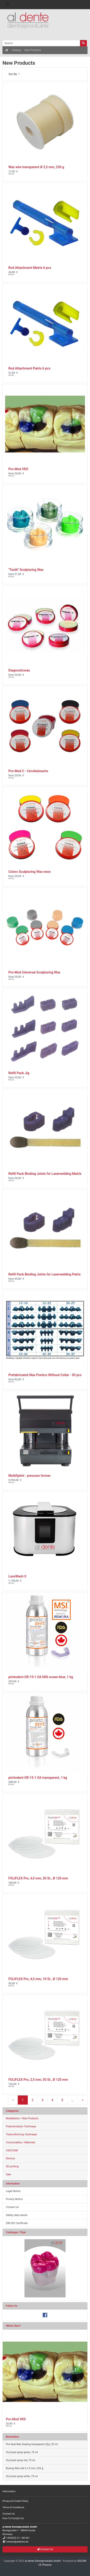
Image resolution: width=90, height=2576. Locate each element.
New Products (32, 50)
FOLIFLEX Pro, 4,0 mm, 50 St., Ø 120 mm (38, 1878)
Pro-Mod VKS (18, 469)
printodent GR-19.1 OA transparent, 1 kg (37, 1778)
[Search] (41, 43)
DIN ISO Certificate (17, 2223)
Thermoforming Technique (21, 2134)
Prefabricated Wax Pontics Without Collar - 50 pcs (45, 1375)
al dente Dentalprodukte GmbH (43, 2560)
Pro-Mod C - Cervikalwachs (28, 771)
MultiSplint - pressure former (29, 1476)
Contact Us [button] (45, 2549)
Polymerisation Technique (21, 2126)
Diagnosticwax (19, 670)
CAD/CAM (12, 2150)
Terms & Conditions (13, 2507)
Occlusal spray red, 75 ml (20, 2460)
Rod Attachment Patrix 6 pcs (29, 368)
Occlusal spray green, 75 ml (22, 2452)
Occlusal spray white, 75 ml (22, 2476)
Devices (10, 2158)
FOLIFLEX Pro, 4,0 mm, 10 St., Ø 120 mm (38, 1979)
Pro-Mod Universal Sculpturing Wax (34, 972)
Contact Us (12, 2207)
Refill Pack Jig (18, 1073)
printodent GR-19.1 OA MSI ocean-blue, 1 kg (40, 1677)
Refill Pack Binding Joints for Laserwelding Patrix (44, 1274)
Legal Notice (13, 2191)
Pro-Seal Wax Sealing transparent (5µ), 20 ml (32, 2444)
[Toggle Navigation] (7, 4)
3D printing (12, 2166)
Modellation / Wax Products (22, 2118)
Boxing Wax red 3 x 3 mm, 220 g (24, 2468)
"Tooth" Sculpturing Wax (26, 570)
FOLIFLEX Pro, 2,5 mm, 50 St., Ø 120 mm (38, 2080)
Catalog (16, 50)
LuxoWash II (17, 1576)
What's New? (13, 2325)
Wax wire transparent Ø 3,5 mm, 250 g (36, 167)
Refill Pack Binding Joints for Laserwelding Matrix (44, 1174)
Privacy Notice (14, 2199)
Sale (8, 2174)
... (72, 2100)
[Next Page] (83, 2100)
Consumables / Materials (20, 2142)
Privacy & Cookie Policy (15, 2501)
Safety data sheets (17, 2215)
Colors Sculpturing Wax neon (29, 872)
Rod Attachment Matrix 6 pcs (29, 268)
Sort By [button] (13, 74)
